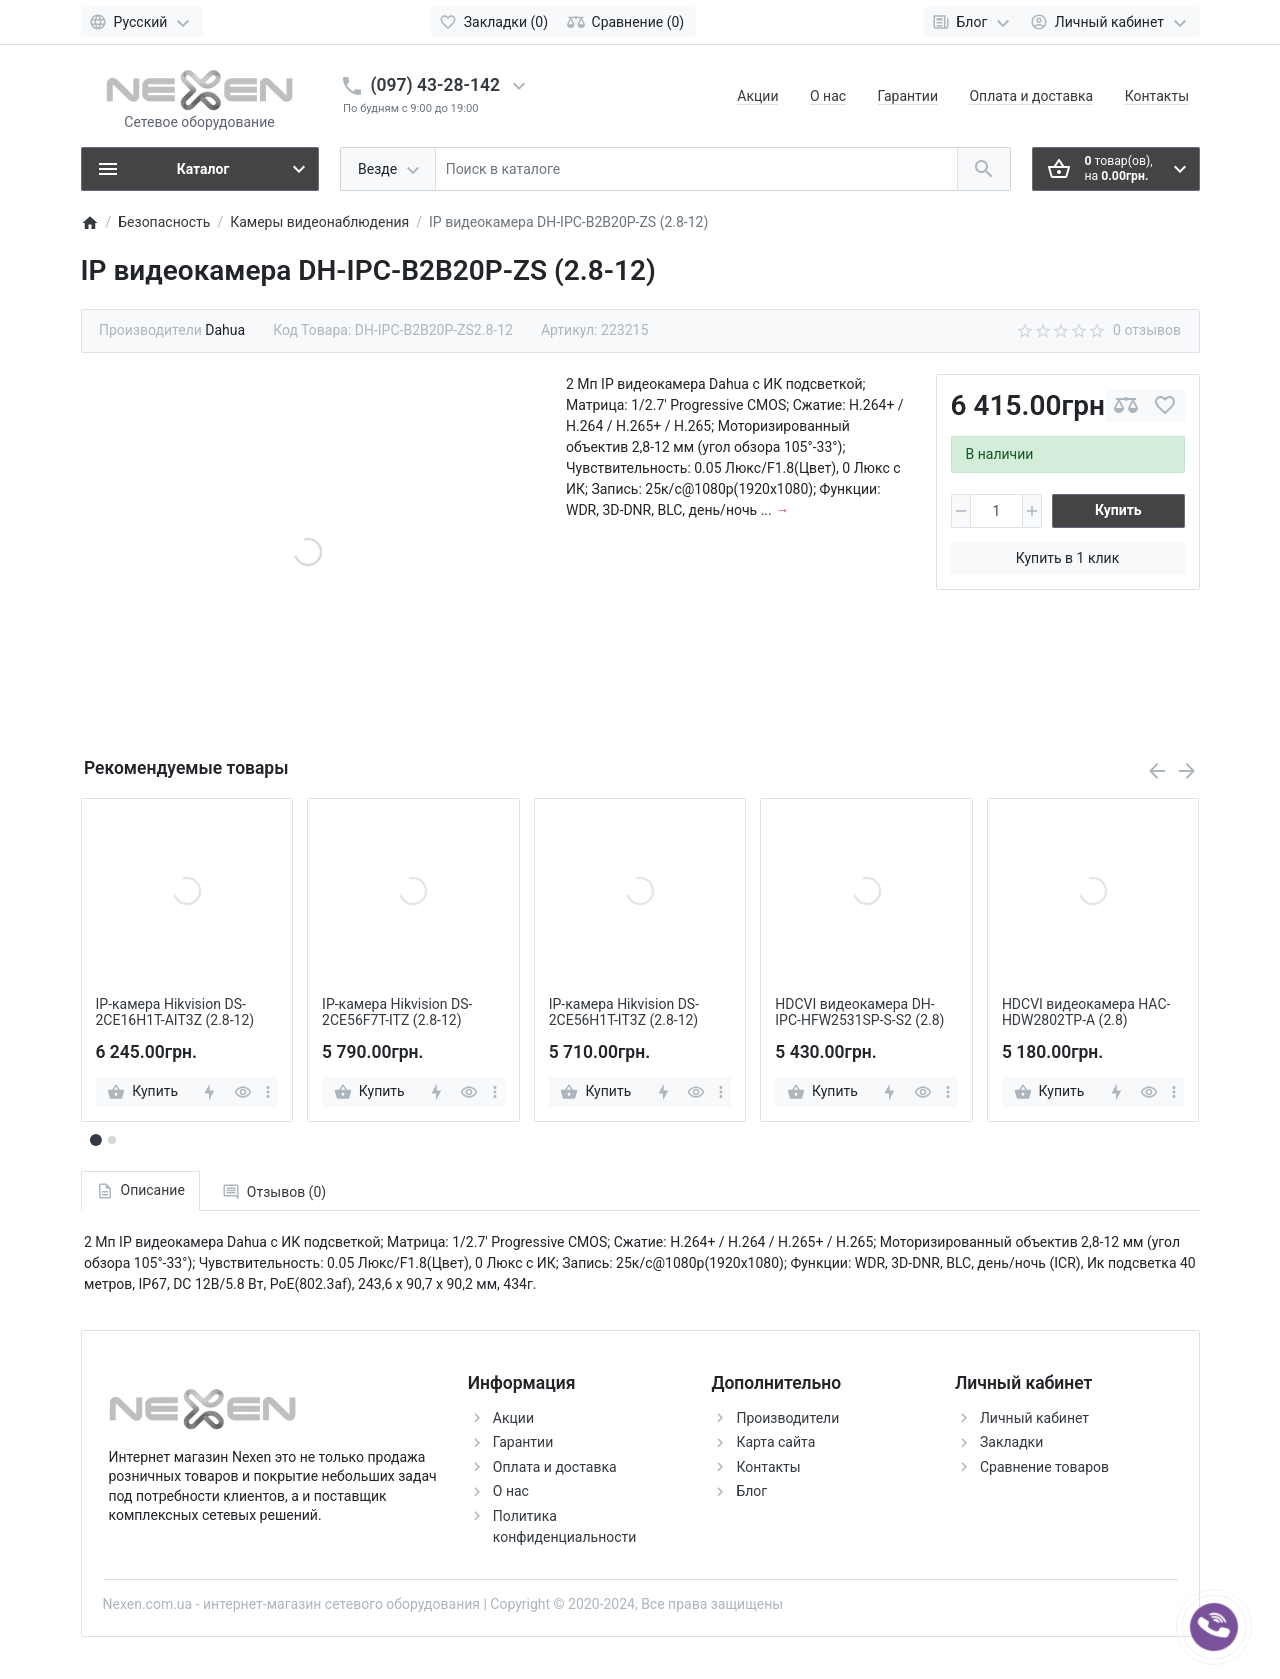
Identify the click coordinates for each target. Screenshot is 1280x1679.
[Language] (142, 22)
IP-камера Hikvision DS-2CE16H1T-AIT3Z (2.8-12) (175, 1012)
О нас (828, 96)
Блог (751, 1491)
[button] (112, 1140)
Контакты (1157, 96)
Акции (757, 96)
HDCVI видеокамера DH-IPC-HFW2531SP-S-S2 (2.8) (859, 1012)
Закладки (1011, 1442)
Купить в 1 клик (1067, 558)
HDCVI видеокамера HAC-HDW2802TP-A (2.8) (1086, 1012)
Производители (787, 1418)
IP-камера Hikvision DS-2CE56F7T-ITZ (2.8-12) (397, 1012)
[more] (268, 1092)
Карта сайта (775, 1442)
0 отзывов (1147, 330)
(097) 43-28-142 (435, 85)
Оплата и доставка (1031, 96)
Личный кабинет (1034, 1418)
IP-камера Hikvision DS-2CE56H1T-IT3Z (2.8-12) (624, 1012)
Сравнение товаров (1044, 1467)
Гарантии (908, 96)
